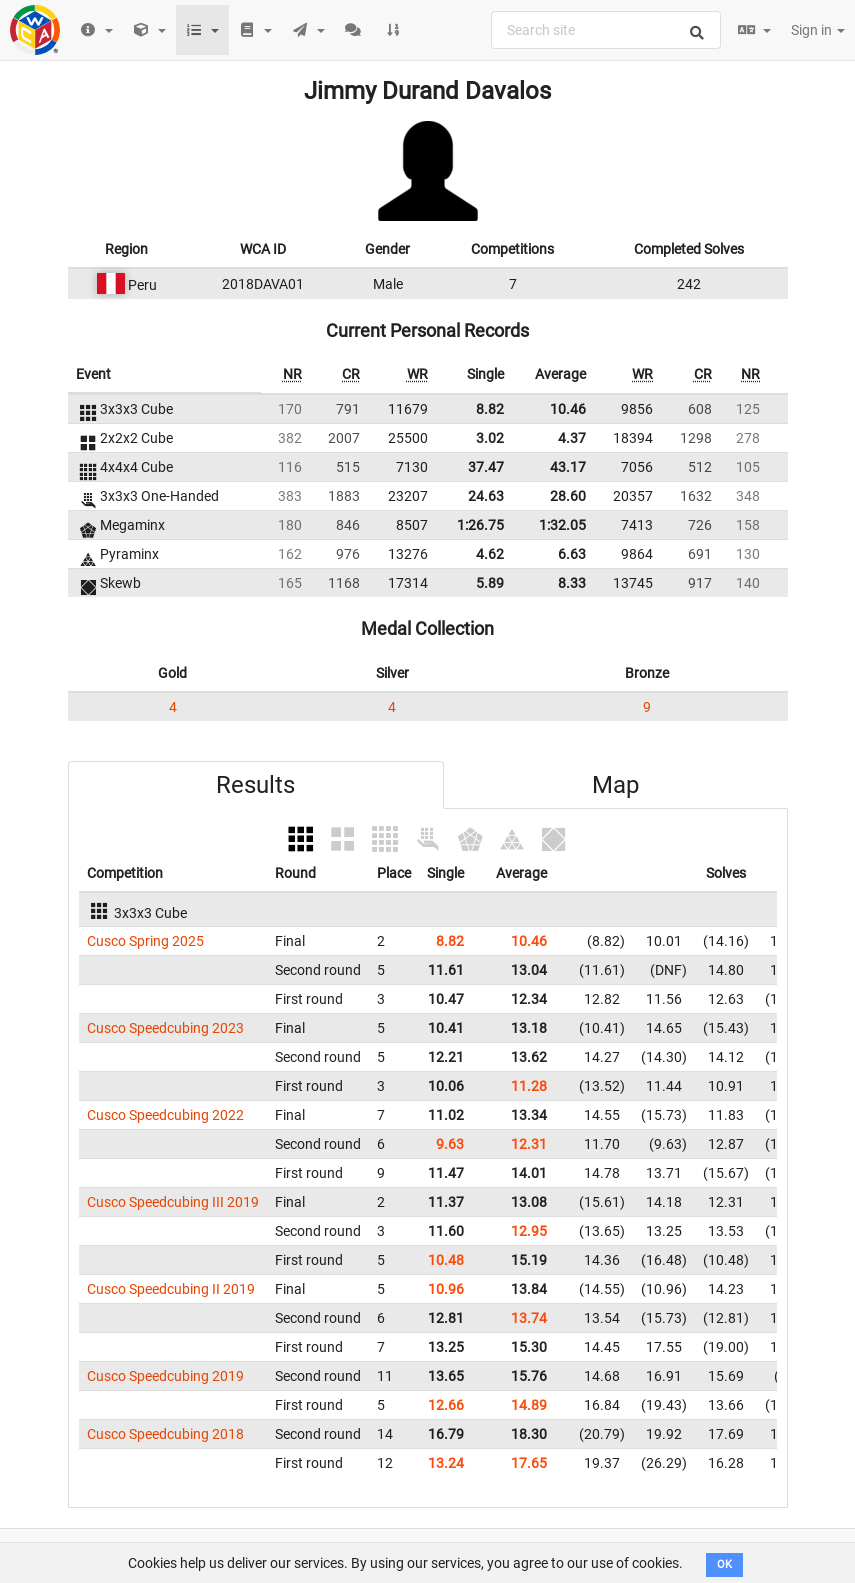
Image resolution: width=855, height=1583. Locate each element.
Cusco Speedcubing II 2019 (171, 1289)
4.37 (572, 438)
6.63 (572, 554)
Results (255, 785)
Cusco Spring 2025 (145, 941)
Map (615, 785)
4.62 (490, 554)
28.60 (568, 496)
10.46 (568, 409)
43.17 (568, 467)
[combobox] (606, 30)
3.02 (490, 438)
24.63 (486, 496)
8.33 (572, 583)
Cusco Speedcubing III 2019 (173, 1202)
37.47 (486, 467)
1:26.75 (480, 525)
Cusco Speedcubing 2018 (165, 1434)
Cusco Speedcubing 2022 (165, 1115)
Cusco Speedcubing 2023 (165, 1028)
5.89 (490, 583)
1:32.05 (562, 525)
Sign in (818, 30)
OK (724, 1564)
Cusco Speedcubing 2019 (165, 1376)
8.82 (490, 409)
